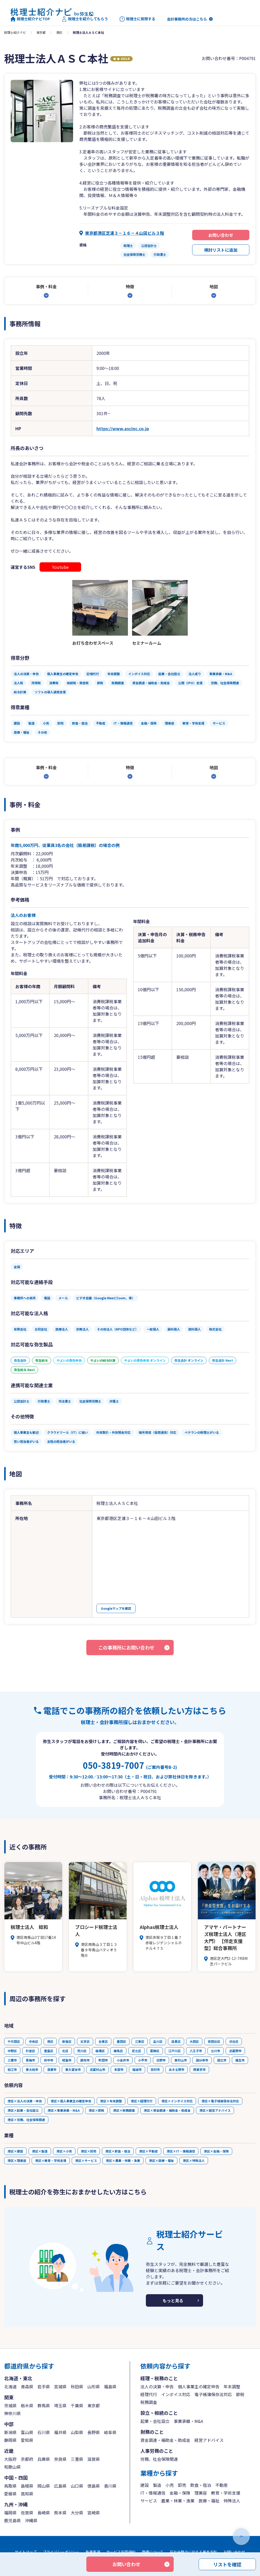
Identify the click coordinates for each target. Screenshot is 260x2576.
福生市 (240, 2060)
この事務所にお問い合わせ (126, 1647)
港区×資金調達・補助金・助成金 (167, 2110)
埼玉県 (60, 2405)
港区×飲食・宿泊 (117, 2151)
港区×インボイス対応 (177, 2101)
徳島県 (93, 2486)
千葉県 (77, 2405)
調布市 (85, 2060)
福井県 (60, 2432)
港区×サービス (86, 2160)
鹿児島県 (12, 2520)
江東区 (139, 2041)
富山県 (27, 2432)
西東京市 (199, 2069)
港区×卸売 (88, 2151)
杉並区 (30, 2051)
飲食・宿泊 (200, 2485)
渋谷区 (233, 2041)
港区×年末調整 (111, 2101)
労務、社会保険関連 (159, 2459)
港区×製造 (40, 2151)
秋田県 (77, 2386)
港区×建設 (15, 2151)
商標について (153, 2551)
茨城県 (10, 2405)
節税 (240, 2394)
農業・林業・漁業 (177, 2500)
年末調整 (232, 2386)
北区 (65, 2051)
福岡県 (10, 2512)
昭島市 (67, 2060)
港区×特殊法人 (194, 2160)
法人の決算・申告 (157, 2386)
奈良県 (60, 2459)
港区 (59, 32)
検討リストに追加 (220, 250)
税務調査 (148, 2402)
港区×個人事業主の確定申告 (71, 2101)
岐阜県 (110, 2432)
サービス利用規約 (120, 2551)
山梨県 (77, 2432)
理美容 (200, 2493)
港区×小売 (64, 2151)
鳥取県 (10, 2486)
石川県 (43, 2432)
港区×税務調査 (124, 2110)
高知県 (27, 2493)
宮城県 (60, 2386)
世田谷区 (214, 2041)
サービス (148, 2500)
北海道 (10, 2386)
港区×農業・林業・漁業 (123, 2160)
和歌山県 (12, 2467)
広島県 (60, 2486)
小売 (169, 2485)
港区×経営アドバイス (215, 2110)
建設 (144, 2485)
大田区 (194, 2041)
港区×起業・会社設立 (23, 2110)
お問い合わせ (220, 235)
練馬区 (118, 2051)
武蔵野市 (235, 2051)
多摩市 (119, 2069)
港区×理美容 (17, 2160)
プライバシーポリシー (61, 2551)
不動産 (221, 2485)
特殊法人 (232, 2500)
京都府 (27, 2459)
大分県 (77, 2512)
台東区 (103, 2041)
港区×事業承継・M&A (64, 2110)
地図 (214, 286)
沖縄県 (31, 2520)
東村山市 (180, 2060)
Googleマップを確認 (116, 1608)
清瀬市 (51, 2069)
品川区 (157, 2041)
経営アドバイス (209, 2440)
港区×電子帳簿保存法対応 (220, 2101)
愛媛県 (10, 2493)
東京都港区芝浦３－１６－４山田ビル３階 (124, 233)
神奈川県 (12, 2413)
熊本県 (60, 2512)
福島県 (110, 2386)
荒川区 (82, 2051)
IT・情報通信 (152, 2493)
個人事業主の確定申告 (198, 2386)
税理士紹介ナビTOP (30, 19)
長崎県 (43, 2512)
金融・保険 (180, 2493)
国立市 (221, 2060)
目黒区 (176, 2041)
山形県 (93, 2386)
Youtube (60, 567)
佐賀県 (27, 2512)
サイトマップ (26, 2551)
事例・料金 (46, 286)
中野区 (12, 2051)
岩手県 (43, 2386)
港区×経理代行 (142, 2101)
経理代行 (148, 2394)
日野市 (161, 2060)
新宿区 (67, 2041)
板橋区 (100, 2051)
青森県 (27, 2386)
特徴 (130, 286)
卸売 (182, 2485)
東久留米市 (73, 2069)
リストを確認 (227, 2564)
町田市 (103, 2060)
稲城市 (137, 2069)
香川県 (110, 2486)
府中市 (48, 2060)
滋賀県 (93, 2459)
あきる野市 (176, 2069)
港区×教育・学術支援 (50, 2160)
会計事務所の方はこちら (187, 19)
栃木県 (27, 2405)
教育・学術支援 (225, 2493)
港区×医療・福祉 (161, 2160)
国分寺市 (202, 2060)
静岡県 (10, 2440)
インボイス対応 (175, 2394)
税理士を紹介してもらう (85, 19)
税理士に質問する (137, 19)
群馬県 (43, 2405)
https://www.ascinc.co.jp (122, 428)
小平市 (142, 2060)
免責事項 (93, 2551)
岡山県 (43, 2486)
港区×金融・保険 (216, 2151)
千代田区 (14, 2041)
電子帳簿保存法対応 (213, 2394)
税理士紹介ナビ (15, 32)
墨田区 (121, 2041)
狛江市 (12, 2069)
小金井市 (123, 2060)
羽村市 (155, 2069)
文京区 (85, 2041)
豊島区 (48, 2051)
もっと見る (172, 2300)
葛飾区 (154, 2051)
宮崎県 (93, 2512)
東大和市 (32, 2069)
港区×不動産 (148, 2151)
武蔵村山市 (97, 2069)
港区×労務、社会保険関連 (26, 2119)
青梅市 (30, 2060)
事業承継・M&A (188, 2421)
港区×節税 (96, 2110)
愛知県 (27, 2440)
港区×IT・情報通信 (181, 2151)
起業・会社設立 (155, 2421)
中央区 (33, 2041)
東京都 (41, 32)
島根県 (27, 2486)
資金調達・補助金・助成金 (165, 2440)
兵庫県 (43, 2459)
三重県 (77, 2459)
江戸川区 (174, 2051)
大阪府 (10, 2459)
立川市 (215, 2051)
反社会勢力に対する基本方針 (193, 2551)
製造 (157, 2485)
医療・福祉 (209, 2500)
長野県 (93, 2432)
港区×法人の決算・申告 (25, 2101)
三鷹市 (12, 2060)
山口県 (77, 2486)
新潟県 (10, 2432)
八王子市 (196, 2051)
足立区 (136, 2051)
